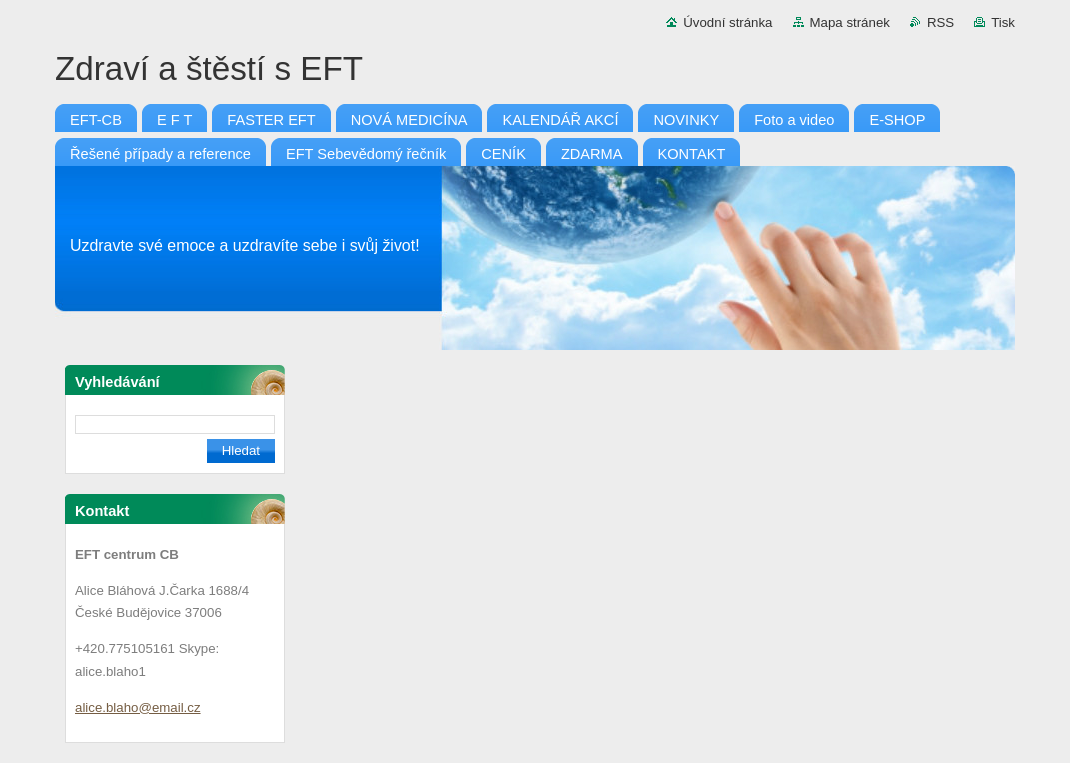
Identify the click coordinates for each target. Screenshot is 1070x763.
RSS (940, 22)
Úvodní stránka (727, 22)
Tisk (1003, 22)
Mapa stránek (850, 22)
